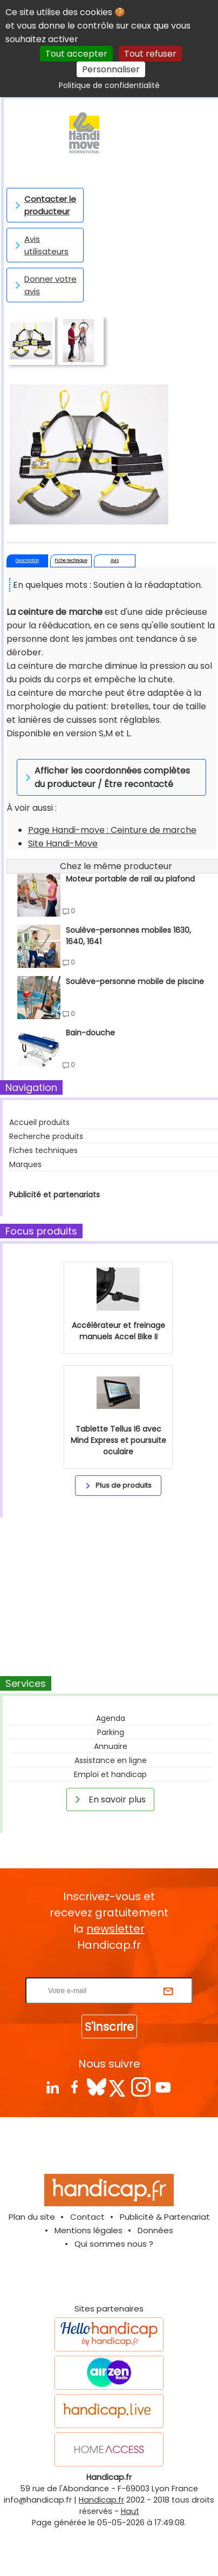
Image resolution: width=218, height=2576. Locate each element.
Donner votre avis (44, 285)
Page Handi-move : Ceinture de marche (112, 830)
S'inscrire (109, 2027)
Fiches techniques (43, 1150)
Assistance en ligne (110, 1760)
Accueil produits (39, 1122)
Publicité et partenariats (54, 1194)
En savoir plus (108, 1799)
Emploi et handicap (110, 1774)
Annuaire (110, 1746)
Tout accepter (76, 54)
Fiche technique (71, 561)
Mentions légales (88, 2230)
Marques (25, 1164)
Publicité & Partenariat (165, 2216)
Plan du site (32, 2216)
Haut (130, 2511)
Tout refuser (150, 54)
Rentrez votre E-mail (111, 1970)
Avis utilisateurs (40, 245)
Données (155, 2230)
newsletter (115, 1928)
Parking (110, 1732)
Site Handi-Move (63, 843)
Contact (87, 2216)
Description (27, 561)
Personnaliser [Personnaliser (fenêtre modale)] (111, 69)
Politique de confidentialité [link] (109, 85)
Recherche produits (46, 1136)
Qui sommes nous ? (113, 2243)
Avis (115, 561)
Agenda (110, 1718)
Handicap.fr (101, 2499)
